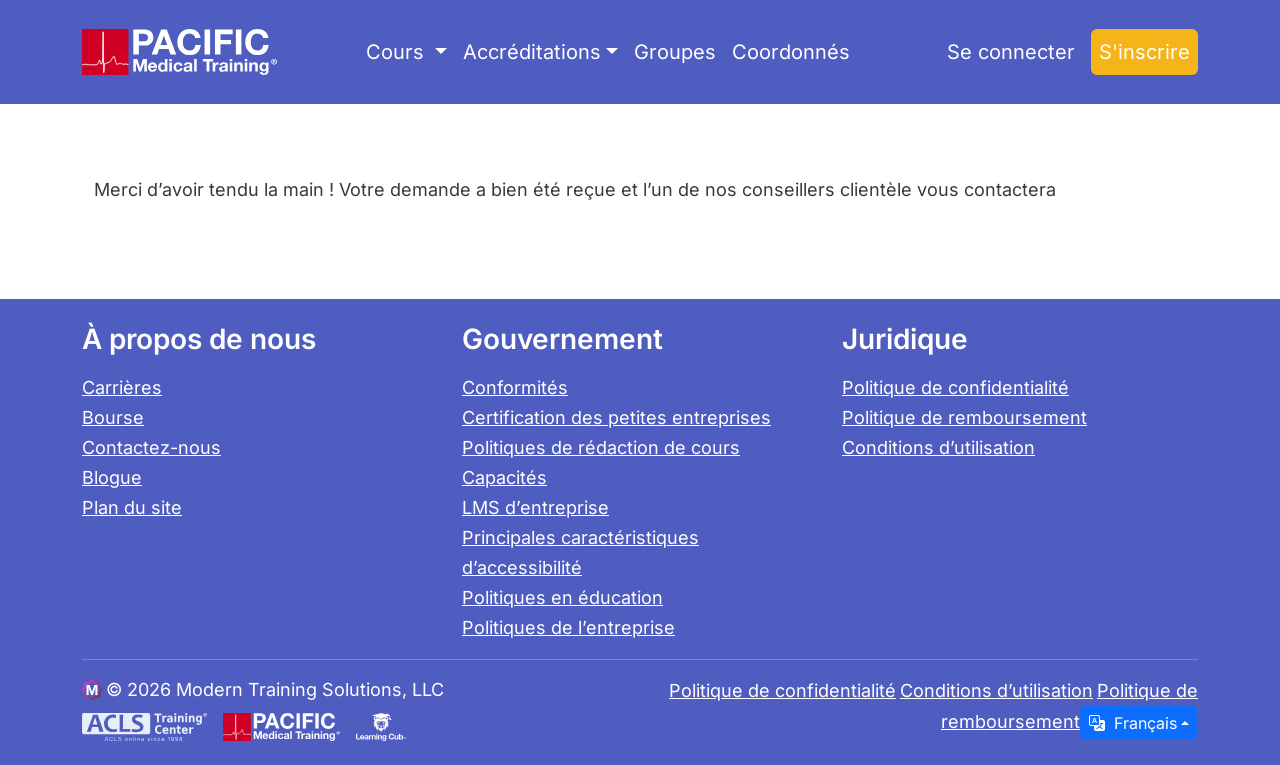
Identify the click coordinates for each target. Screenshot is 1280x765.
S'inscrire (1144, 52)
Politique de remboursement (964, 417)
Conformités (515, 387)
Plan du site (132, 507)
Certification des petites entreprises (616, 417)
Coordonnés (791, 52)
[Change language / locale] (1139, 723)
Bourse (113, 417)
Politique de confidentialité (955, 387)
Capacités (504, 477)
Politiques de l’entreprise (568, 627)
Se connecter (1011, 52)
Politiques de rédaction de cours (601, 447)
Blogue (112, 477)
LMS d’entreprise (535, 507)
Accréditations (532, 52)
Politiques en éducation (562, 597)
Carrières (122, 387)
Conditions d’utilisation (938, 447)
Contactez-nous (151, 447)
